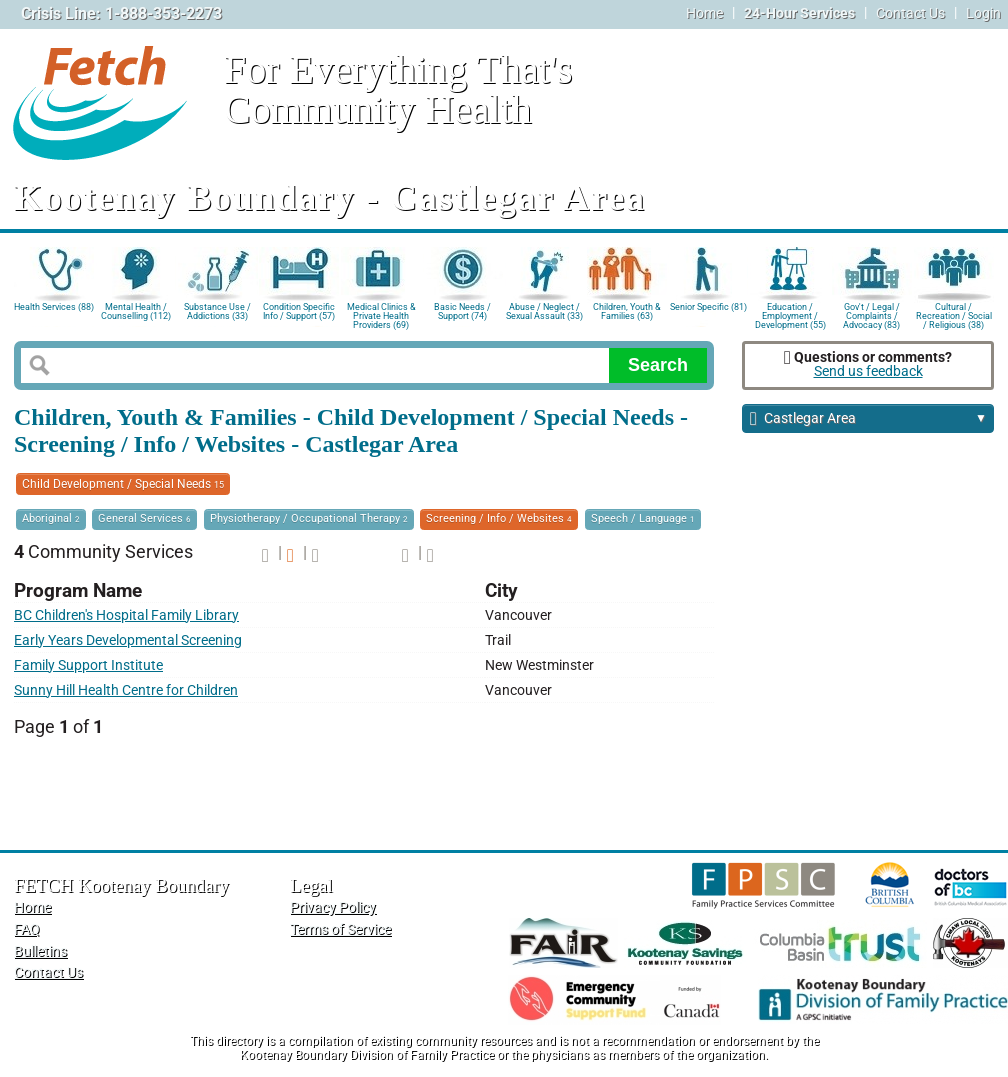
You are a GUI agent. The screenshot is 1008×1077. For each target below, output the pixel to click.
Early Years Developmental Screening (128, 640)
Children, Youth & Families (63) (627, 311)
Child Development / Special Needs (123, 484)
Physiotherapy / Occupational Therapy (309, 518)
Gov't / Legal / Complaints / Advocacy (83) (871, 314)
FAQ (27, 929)
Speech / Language (643, 518)
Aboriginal (51, 518)
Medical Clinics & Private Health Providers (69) (381, 314)
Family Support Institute (88, 665)
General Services (144, 518)
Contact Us (910, 13)
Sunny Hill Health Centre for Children (126, 690)
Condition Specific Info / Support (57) (299, 311)
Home (704, 13)
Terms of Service (340, 929)
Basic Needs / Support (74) (462, 311)
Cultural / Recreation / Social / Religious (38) (954, 314)
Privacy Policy (333, 907)
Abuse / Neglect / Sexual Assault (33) (544, 311)
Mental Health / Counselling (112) (136, 311)
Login (983, 13)
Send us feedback (868, 371)
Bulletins (40, 951)
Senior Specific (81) (708, 307)
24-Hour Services (799, 13)
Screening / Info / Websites (499, 518)
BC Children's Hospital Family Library (126, 615)
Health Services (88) (54, 307)
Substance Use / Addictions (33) (217, 311)
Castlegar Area (868, 419)
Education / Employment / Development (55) (790, 314)
